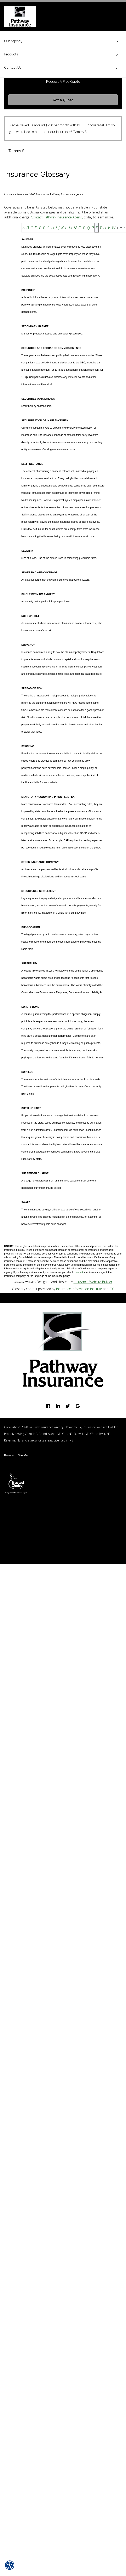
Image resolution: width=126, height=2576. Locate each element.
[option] (24, 1483)
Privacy (9, 1455)
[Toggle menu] (117, 42)
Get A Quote (63, 100)
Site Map (23, 1455)
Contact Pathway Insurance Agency (57, 217)
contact (79, 1272)
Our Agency (13, 41)
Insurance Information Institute (79, 1289)
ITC (111, 1289)
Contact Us (12, 67)
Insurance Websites (24, 1282)
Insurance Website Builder (93, 1282)
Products (11, 54)
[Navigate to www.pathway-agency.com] (35, 16)
